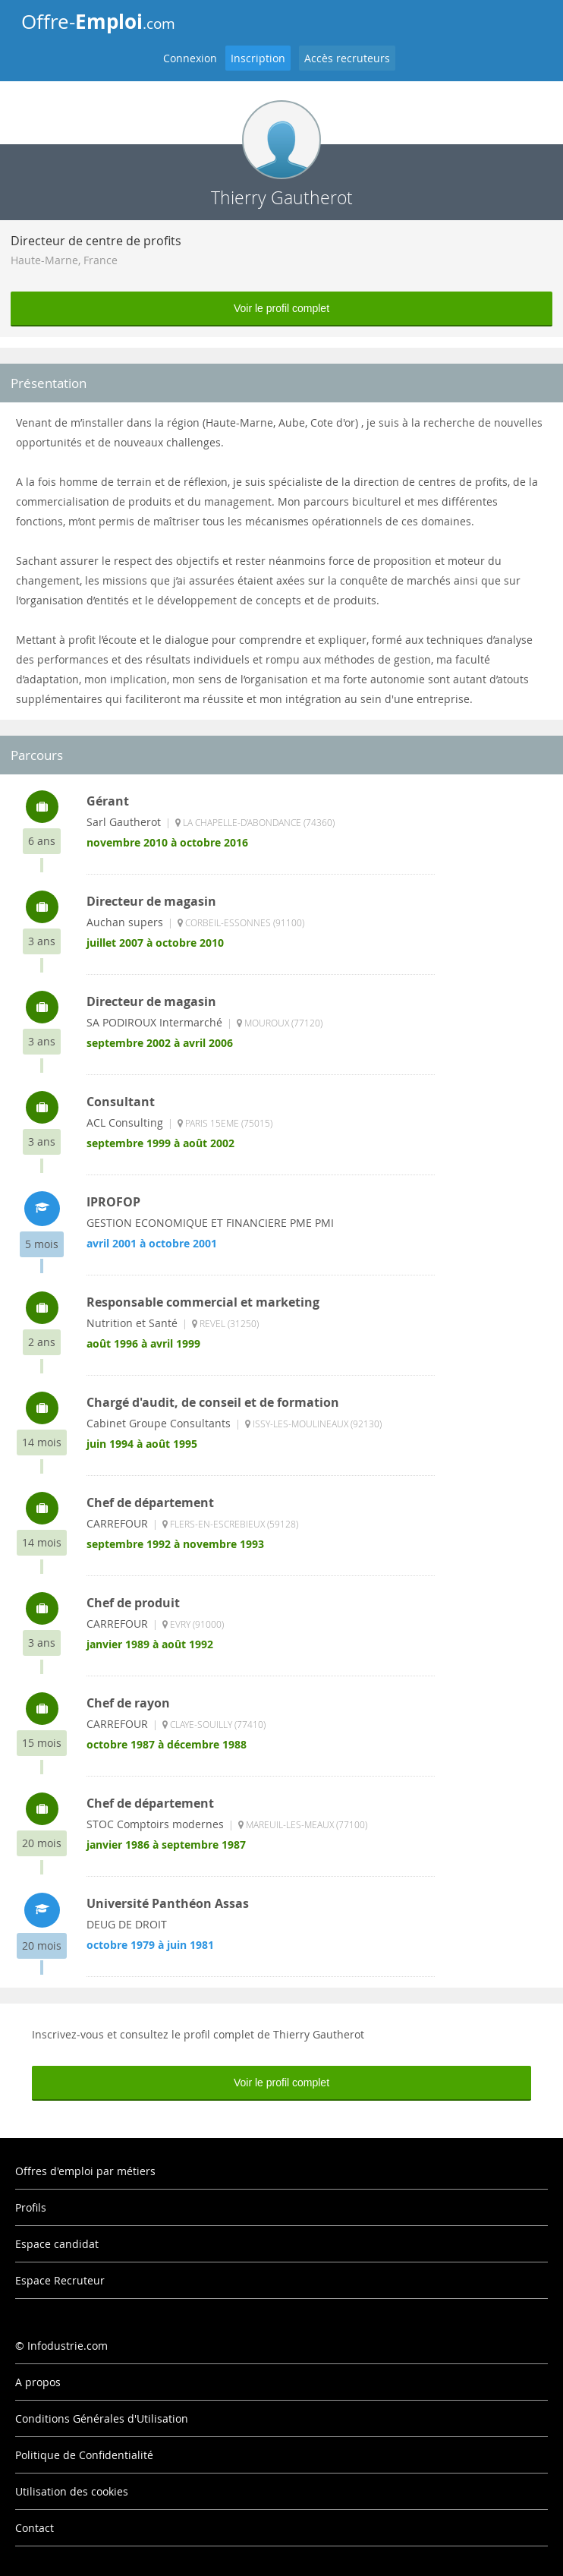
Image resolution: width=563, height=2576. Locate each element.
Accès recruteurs (347, 58)
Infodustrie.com (67, 2345)
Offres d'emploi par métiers (85, 2171)
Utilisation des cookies (71, 2491)
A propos (38, 2382)
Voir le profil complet (281, 308)
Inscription (258, 58)
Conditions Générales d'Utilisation (101, 2418)
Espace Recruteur (60, 2280)
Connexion (190, 58)
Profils (30, 2207)
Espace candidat (57, 2244)
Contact (34, 2528)
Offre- (98, 21)
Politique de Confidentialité (84, 2455)
